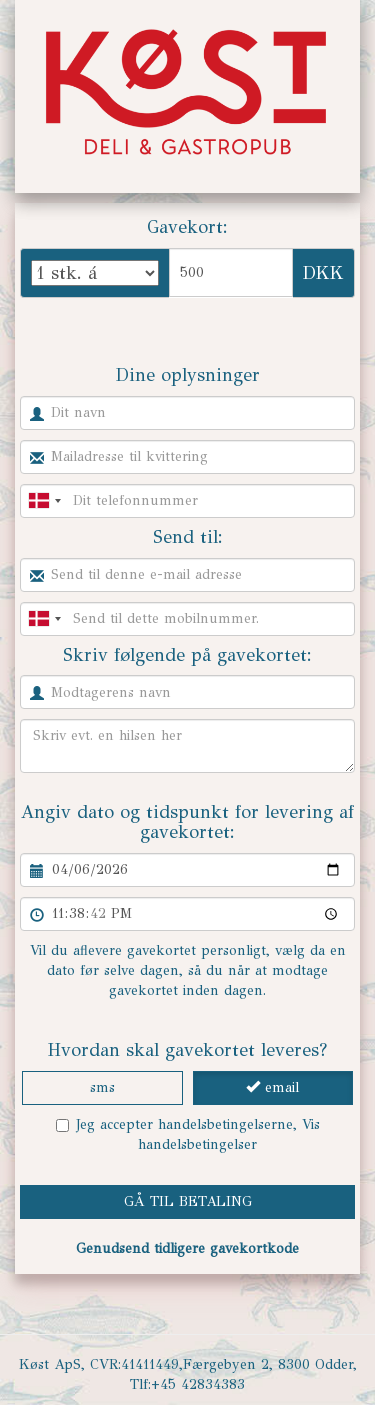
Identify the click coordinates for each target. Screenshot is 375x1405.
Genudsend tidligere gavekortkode (187, 1248)
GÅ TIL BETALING (188, 1201)
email (272, 1087)
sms (102, 1087)
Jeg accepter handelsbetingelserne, (188, 1134)
